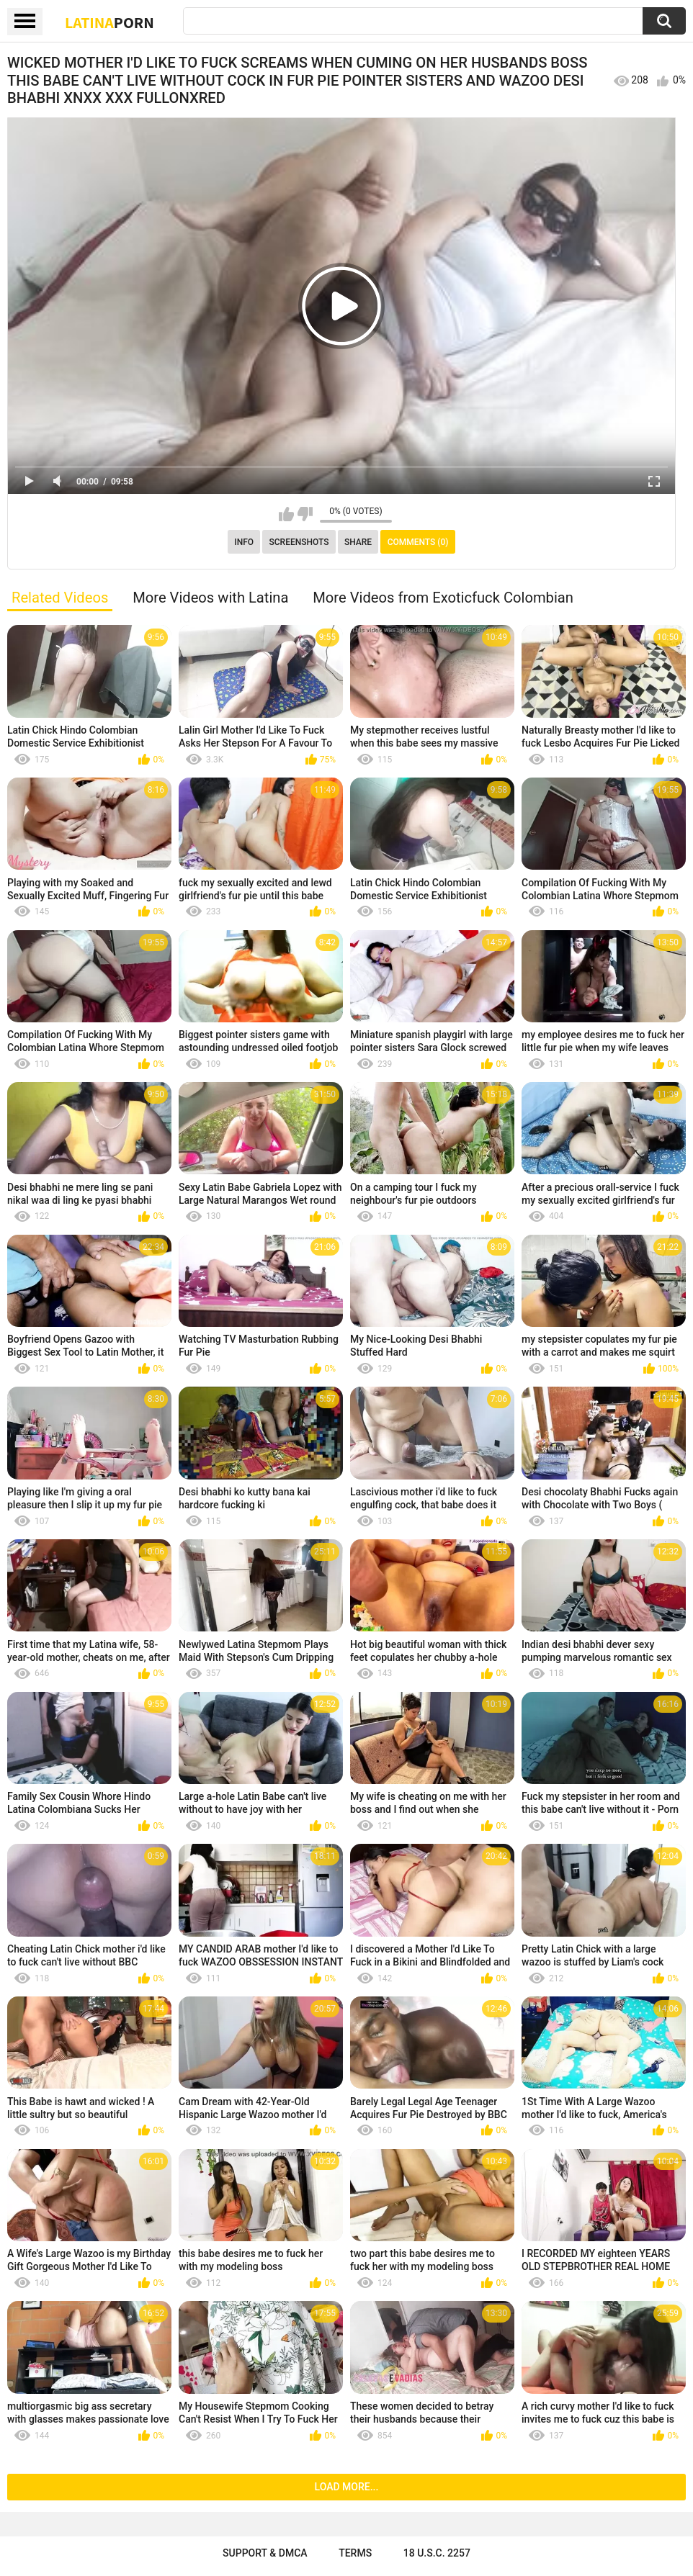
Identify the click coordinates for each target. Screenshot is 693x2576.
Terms (355, 2553)
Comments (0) (418, 542)
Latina (109, 22)
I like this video (286, 514)
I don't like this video (305, 514)
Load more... (347, 2486)
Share (358, 542)
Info (244, 542)
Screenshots (299, 542)
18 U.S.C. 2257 (436, 2553)
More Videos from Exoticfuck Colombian (443, 597)
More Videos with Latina (210, 597)
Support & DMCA (265, 2553)
